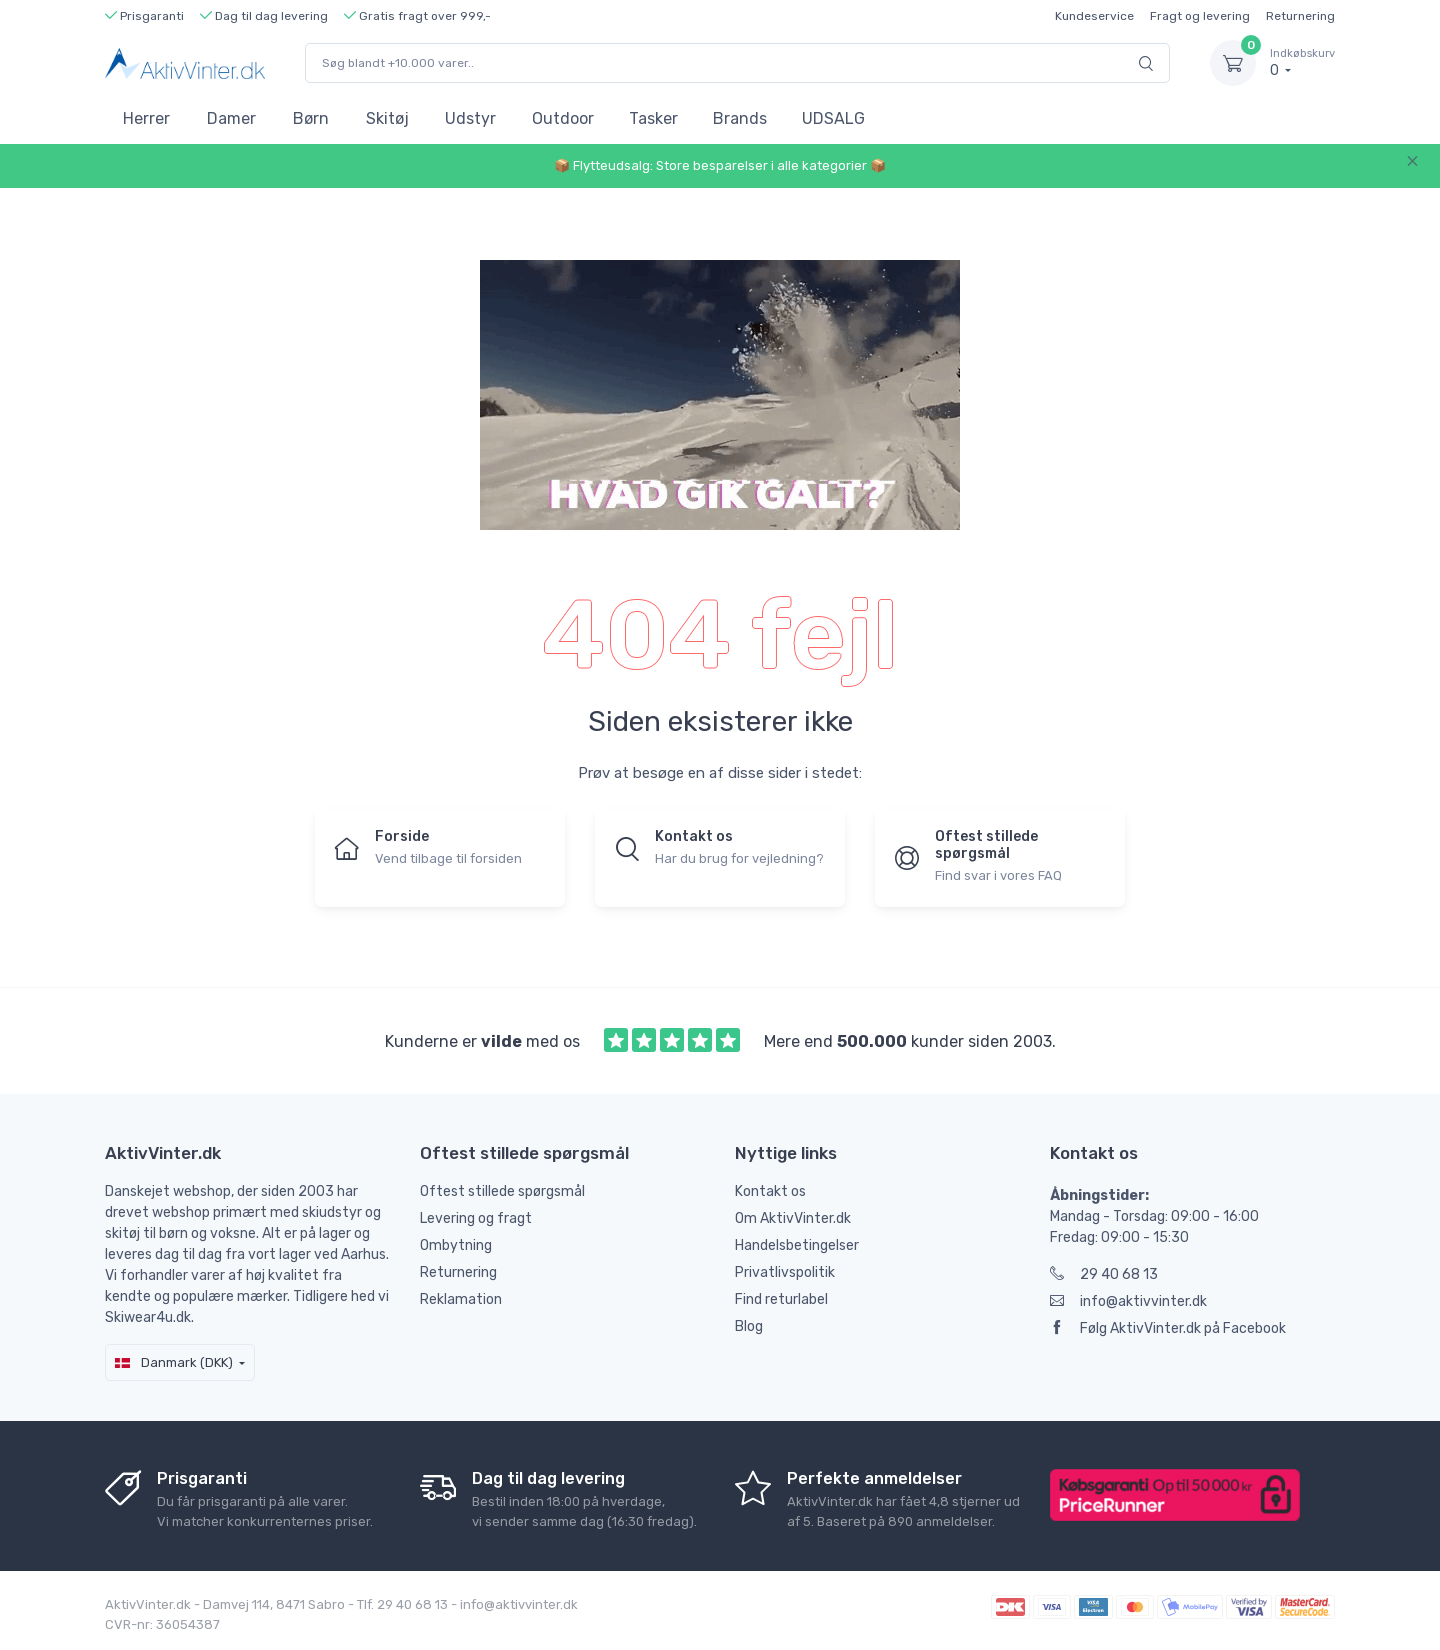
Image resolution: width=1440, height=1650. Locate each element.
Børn (311, 118)
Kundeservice (1094, 16)
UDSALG (833, 118)
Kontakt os (770, 1191)
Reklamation (461, 1299)
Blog (749, 1326)
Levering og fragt (476, 1218)
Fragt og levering (1200, 16)
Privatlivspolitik (785, 1272)
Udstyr (470, 118)
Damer (231, 118)
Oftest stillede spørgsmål (502, 1191)
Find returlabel (781, 1299)
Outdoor (563, 118)
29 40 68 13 (1104, 1274)
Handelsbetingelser (797, 1245)
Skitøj (387, 118)
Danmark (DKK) (174, 1362)
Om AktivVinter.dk (793, 1218)
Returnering (1300, 16)
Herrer (146, 118)
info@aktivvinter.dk (1128, 1301)
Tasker (653, 118)
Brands (740, 118)
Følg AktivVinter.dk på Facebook (1168, 1328)
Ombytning (456, 1245)
